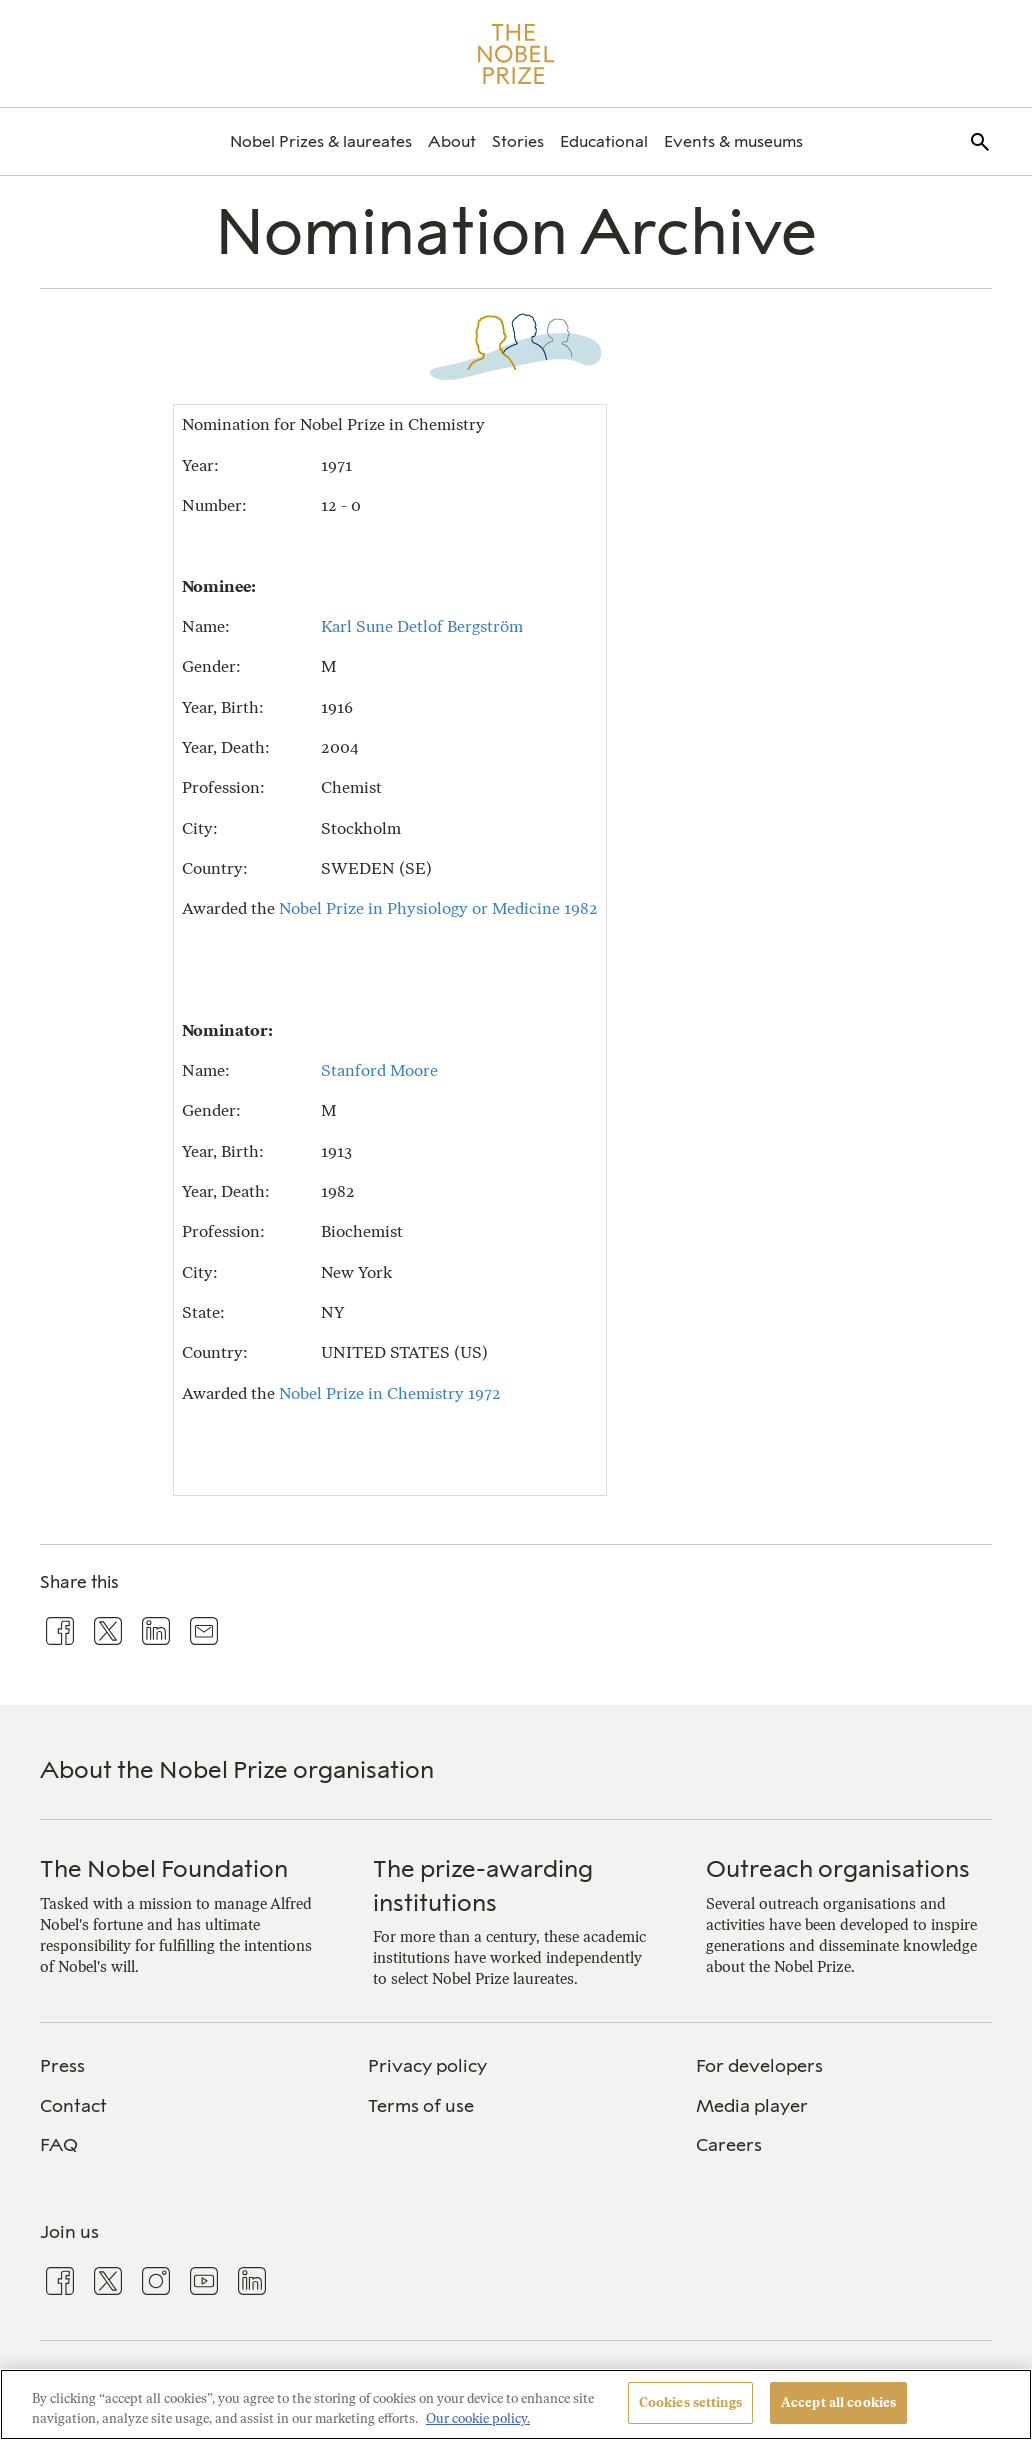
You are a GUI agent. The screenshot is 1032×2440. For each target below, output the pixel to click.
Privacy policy (427, 2066)
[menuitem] (321, 141)
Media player (752, 2106)
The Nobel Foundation (164, 1868)
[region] (516, 2404)
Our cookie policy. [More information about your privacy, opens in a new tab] (478, 2418)
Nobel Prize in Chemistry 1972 (390, 1393)
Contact (73, 2106)
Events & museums (733, 141)
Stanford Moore (379, 1070)
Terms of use (421, 2106)
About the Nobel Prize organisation (237, 1769)
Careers (729, 2145)
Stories (518, 141)
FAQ (59, 2145)
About (452, 141)
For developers (759, 2066)
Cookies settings (690, 2402)
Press (62, 2066)
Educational (604, 141)
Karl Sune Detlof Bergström (422, 626)
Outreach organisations (838, 1868)
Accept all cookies (838, 2402)
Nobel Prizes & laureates (321, 141)
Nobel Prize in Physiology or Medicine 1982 (438, 908)
